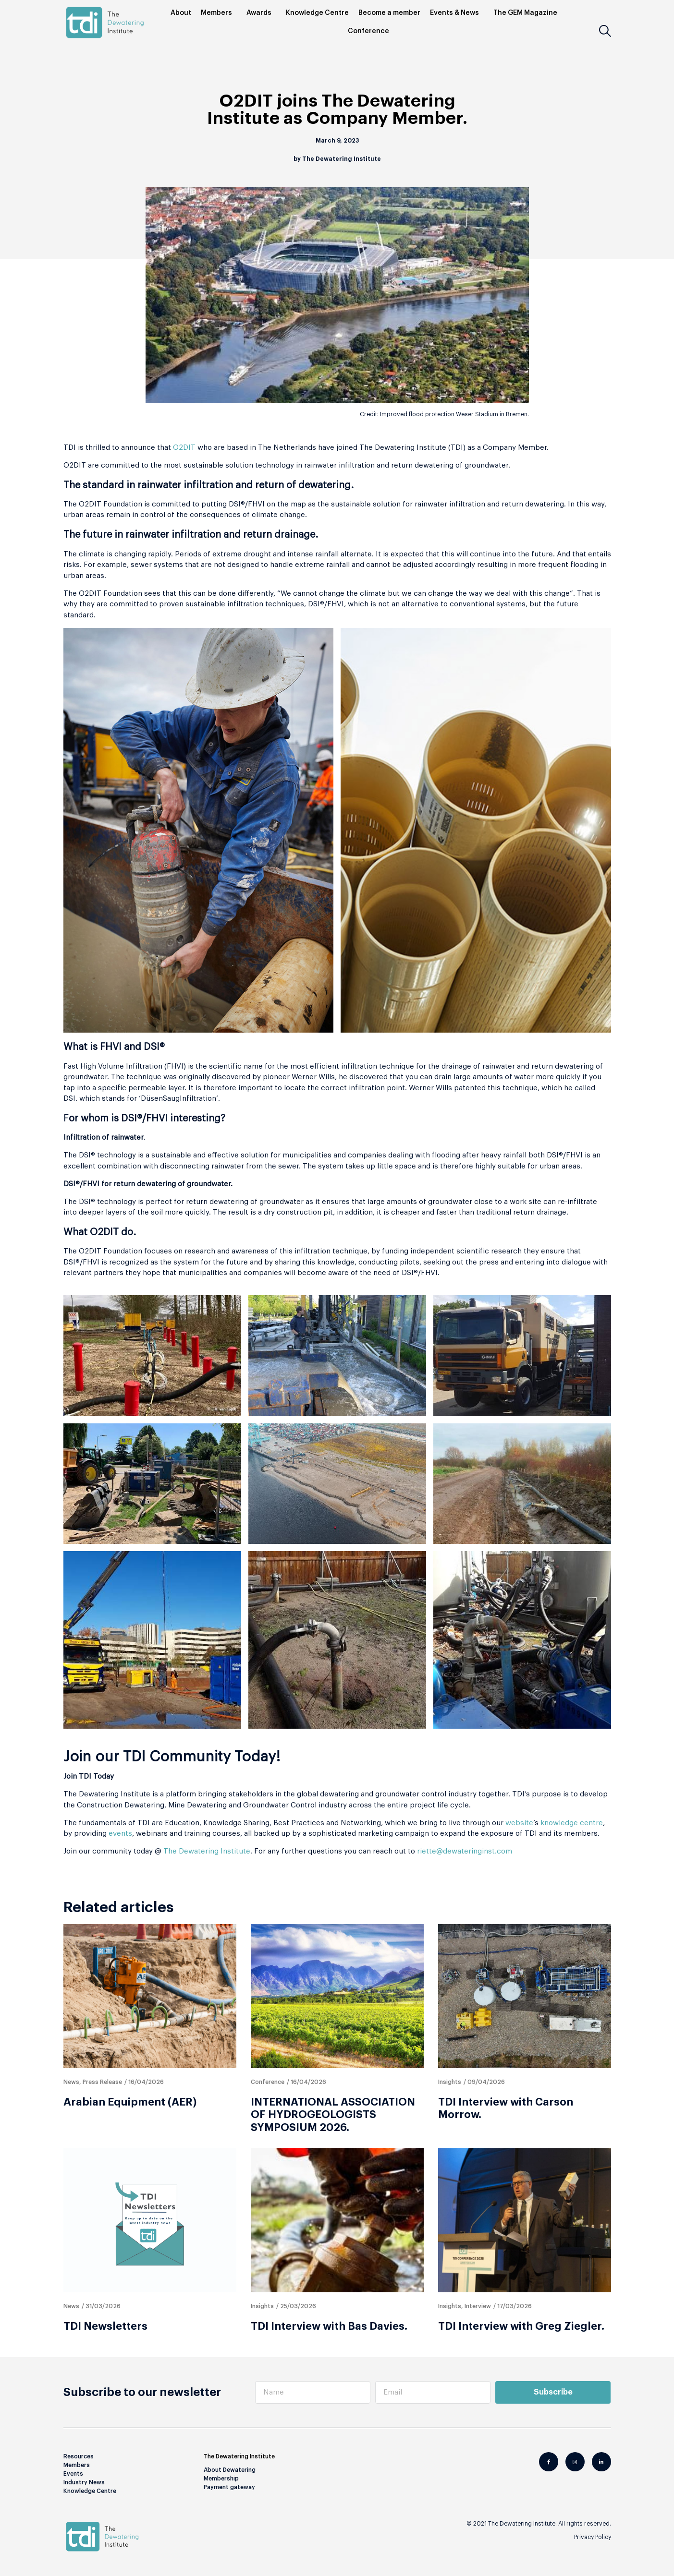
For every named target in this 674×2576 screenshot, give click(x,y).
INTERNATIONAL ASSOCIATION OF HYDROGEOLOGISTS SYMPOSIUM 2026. (333, 2115)
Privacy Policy (592, 2537)
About (181, 13)
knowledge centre (571, 1823)
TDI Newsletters (105, 2326)
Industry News (84, 2482)
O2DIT (184, 447)
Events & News (457, 13)
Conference (371, 31)
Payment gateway (229, 2487)
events (120, 1833)
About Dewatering (230, 2470)
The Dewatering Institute (206, 1851)
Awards (261, 13)
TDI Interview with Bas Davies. (329, 2326)
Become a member (389, 13)
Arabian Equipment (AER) (129, 2102)
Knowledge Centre (317, 13)
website (519, 1823)
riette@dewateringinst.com (464, 1851)
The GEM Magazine (527, 13)
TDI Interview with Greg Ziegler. (521, 2326)
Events (73, 2474)
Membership (221, 2478)
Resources (78, 2456)
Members (219, 13)
